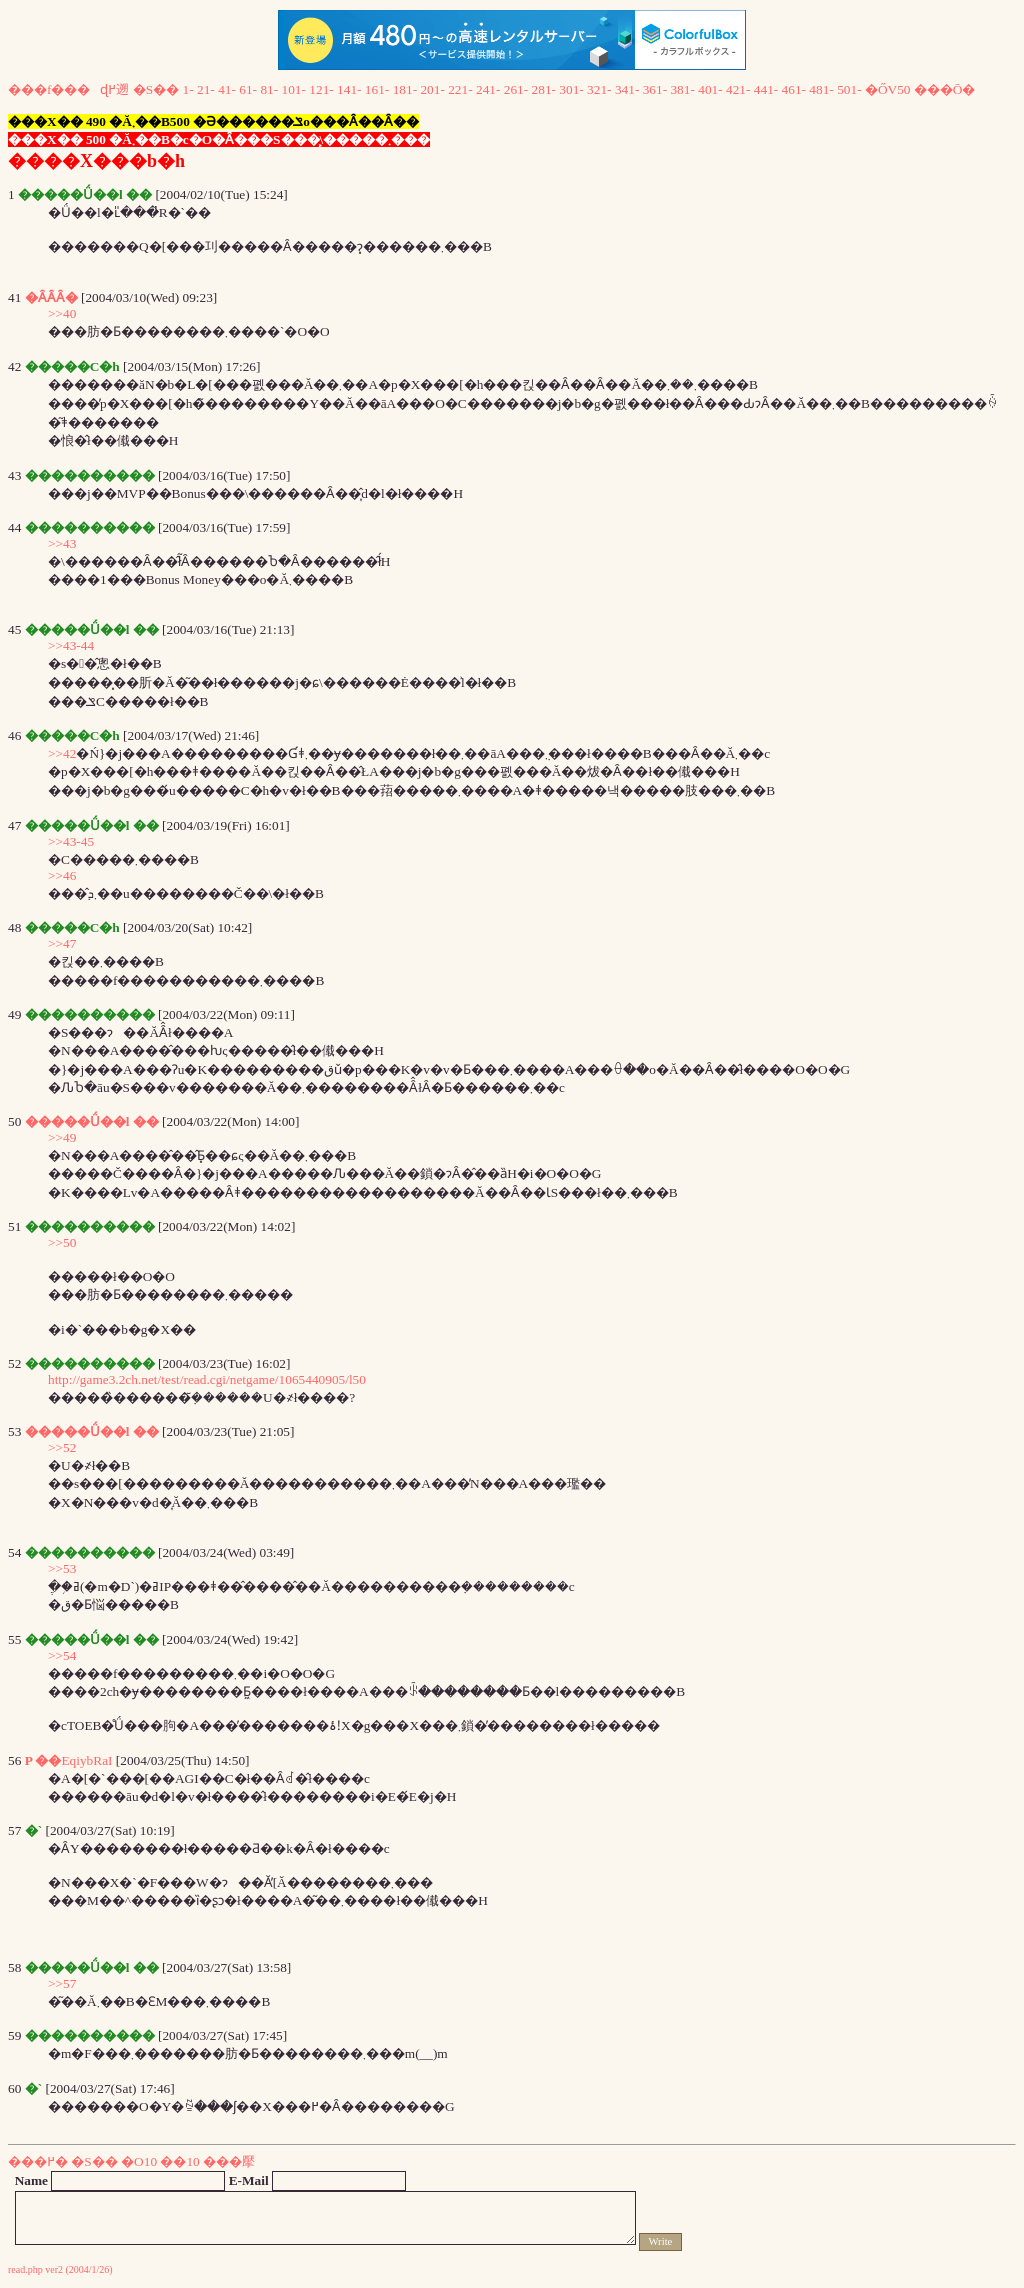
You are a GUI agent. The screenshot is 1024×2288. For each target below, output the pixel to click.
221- (460, 89)
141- (349, 89)
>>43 (62, 543)
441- (766, 89)
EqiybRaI (86, 1760)
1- (188, 89)
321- (599, 89)
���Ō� (945, 89)
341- (627, 89)
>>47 (62, 943)
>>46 (62, 875)
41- (227, 89)
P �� (43, 1760)
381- (682, 89)
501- (849, 89)
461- (794, 89)
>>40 (62, 313)
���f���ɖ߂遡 (68, 89)
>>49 (62, 1137)
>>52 (62, 1447)
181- (405, 89)
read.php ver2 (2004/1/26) (60, 2269)
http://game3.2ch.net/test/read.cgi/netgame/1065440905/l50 (207, 1379)
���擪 (229, 2161)
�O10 (139, 2161)
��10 (179, 2161)
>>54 (62, 1655)
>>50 (62, 1242)
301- (571, 89)
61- (248, 89)
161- (377, 89)
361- (655, 89)
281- (544, 89)
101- (294, 89)
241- (488, 89)
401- (710, 89)
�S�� (156, 89)
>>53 (62, 1568)
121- (321, 89)
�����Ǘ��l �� (92, 1121)
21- (206, 89)
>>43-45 (71, 841)
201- (432, 89)
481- (821, 89)
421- (738, 89)
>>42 (62, 753)
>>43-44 (71, 645)
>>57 (62, 1983)
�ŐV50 (888, 89)
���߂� (38, 2161)
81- (269, 89)
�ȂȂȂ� (51, 297)
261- (516, 89)
